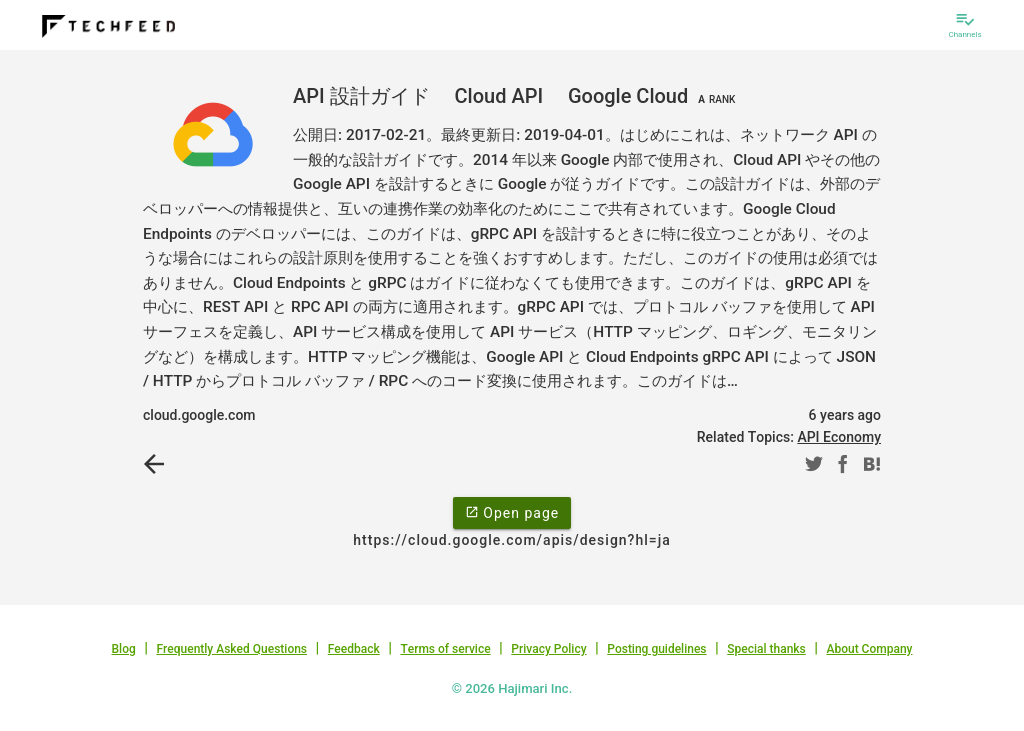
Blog (124, 649)
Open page (512, 512)
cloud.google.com (199, 415)
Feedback (354, 649)
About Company (869, 649)
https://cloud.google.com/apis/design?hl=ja (511, 540)
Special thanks (766, 649)
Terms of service (445, 649)
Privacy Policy (548, 649)
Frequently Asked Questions (231, 649)
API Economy (839, 437)
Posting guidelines (656, 649)
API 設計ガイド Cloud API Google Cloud (516, 96)
